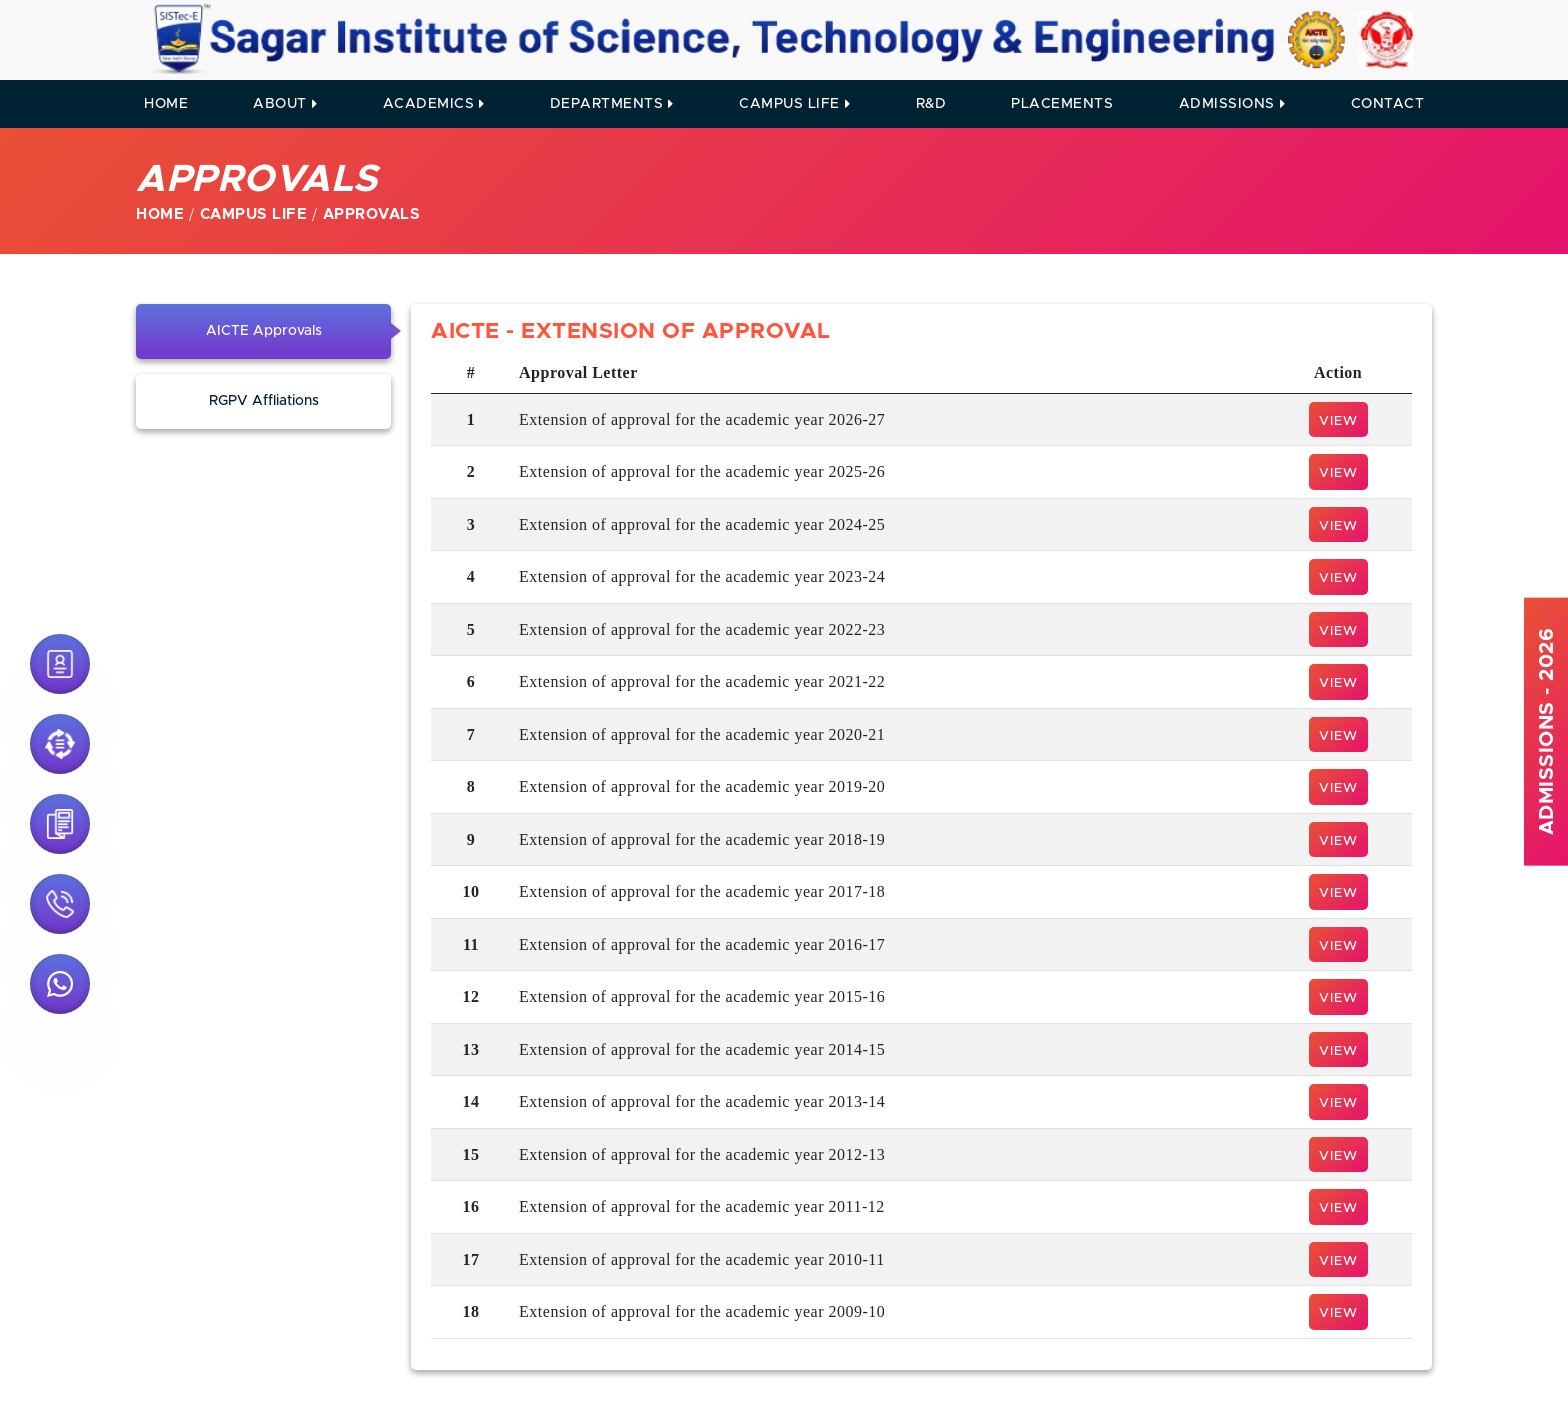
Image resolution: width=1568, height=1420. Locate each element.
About (285, 104)
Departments (612, 104)
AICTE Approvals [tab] (264, 331)
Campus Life (794, 104)
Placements (1062, 104)
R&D (931, 104)
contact (1388, 104)
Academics (434, 104)
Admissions (1232, 104)
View (1338, 421)
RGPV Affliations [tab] (264, 401)
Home (166, 104)
